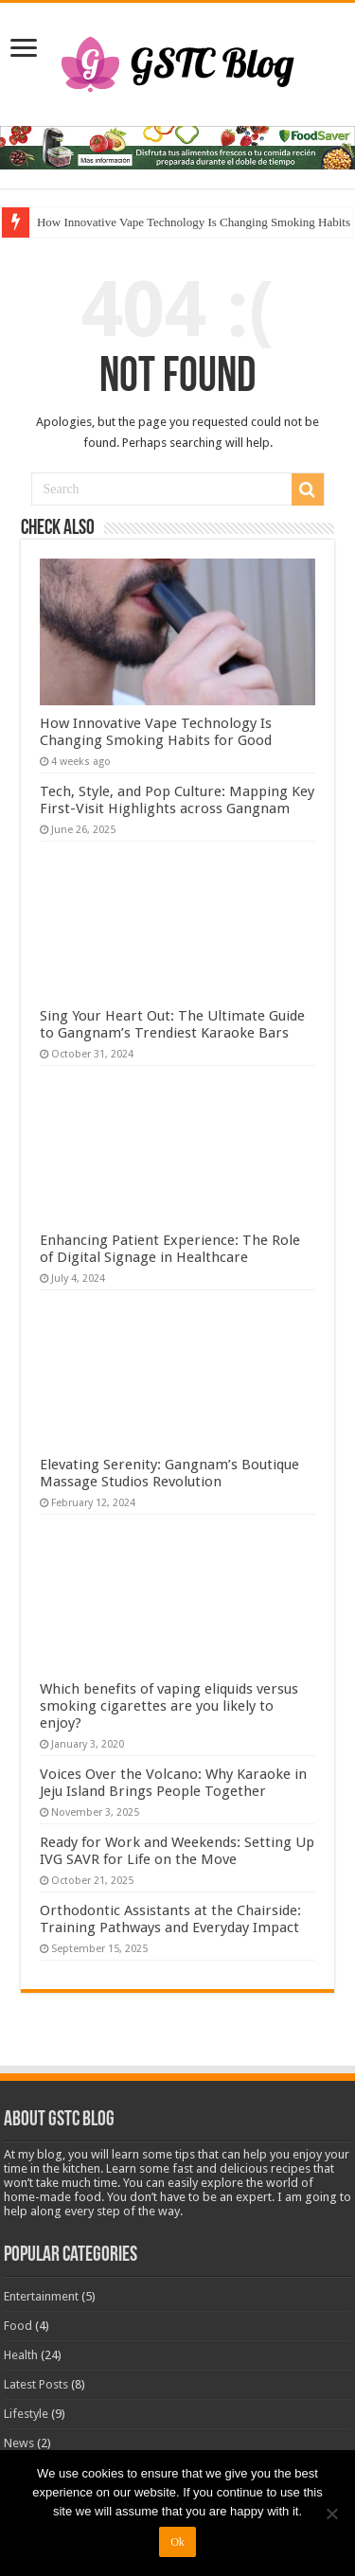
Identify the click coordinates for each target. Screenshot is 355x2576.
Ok (177, 2542)
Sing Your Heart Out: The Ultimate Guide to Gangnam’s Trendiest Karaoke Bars (172, 1024)
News (19, 2443)
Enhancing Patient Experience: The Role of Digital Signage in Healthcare (170, 1249)
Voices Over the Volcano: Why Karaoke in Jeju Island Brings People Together (173, 1783)
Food (18, 2325)
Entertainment (41, 2296)
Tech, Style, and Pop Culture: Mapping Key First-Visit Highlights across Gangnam (177, 800)
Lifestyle (26, 2414)
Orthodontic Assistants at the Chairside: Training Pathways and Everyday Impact (170, 1919)
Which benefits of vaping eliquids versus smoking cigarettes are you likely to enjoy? (169, 1706)
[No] (331, 2513)
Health (21, 2355)
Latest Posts (36, 2384)
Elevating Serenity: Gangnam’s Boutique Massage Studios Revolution (169, 1473)
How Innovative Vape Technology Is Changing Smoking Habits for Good (156, 732)
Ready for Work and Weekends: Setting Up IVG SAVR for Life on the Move (177, 1851)
